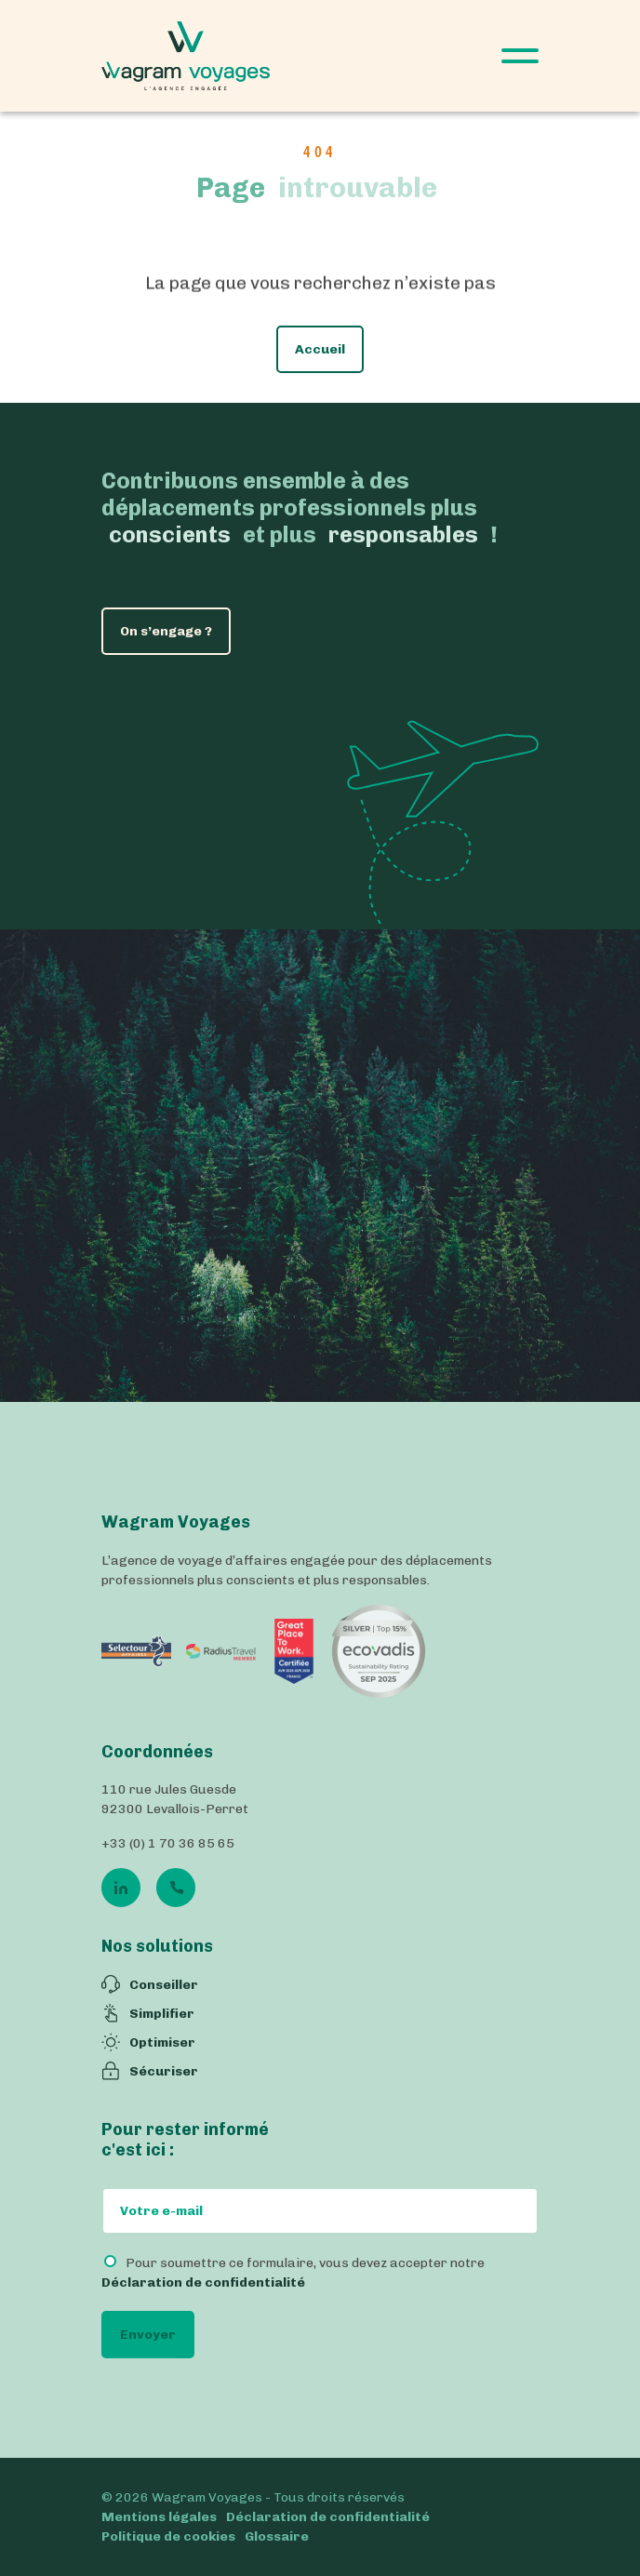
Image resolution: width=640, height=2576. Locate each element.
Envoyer (148, 2334)
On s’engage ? (166, 631)
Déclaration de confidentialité (203, 2282)
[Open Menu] (520, 55)
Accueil (320, 352)
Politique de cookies (168, 2536)
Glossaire (277, 2536)
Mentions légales (159, 2517)
